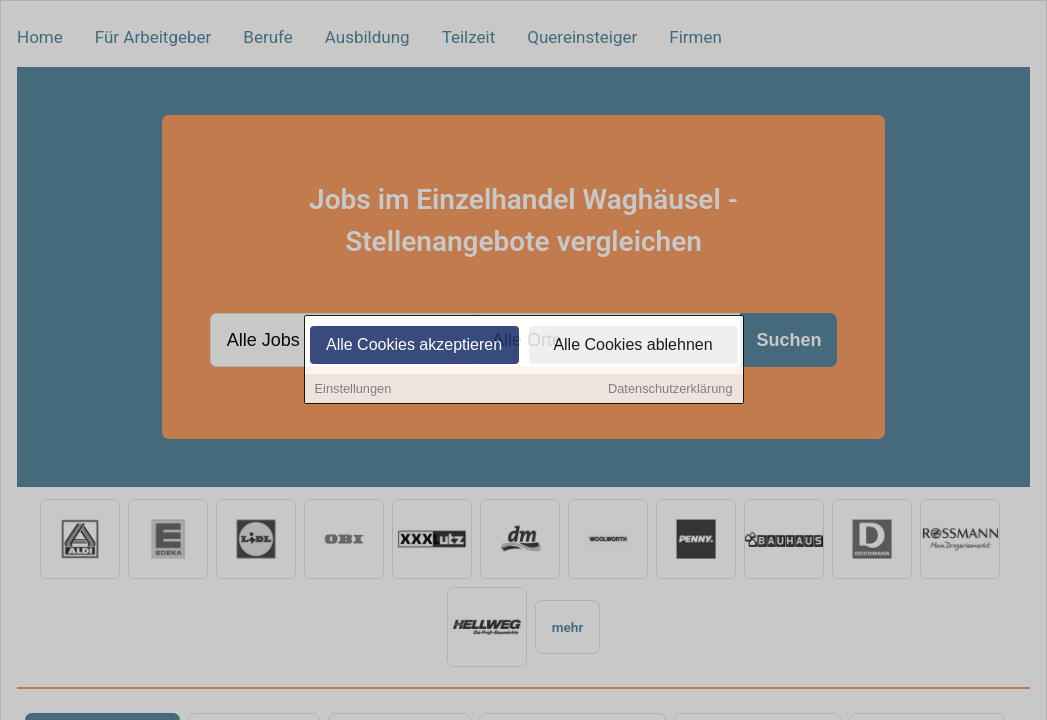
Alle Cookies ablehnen (632, 345)
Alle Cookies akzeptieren (414, 345)
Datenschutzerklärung (670, 389)
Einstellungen (353, 389)
